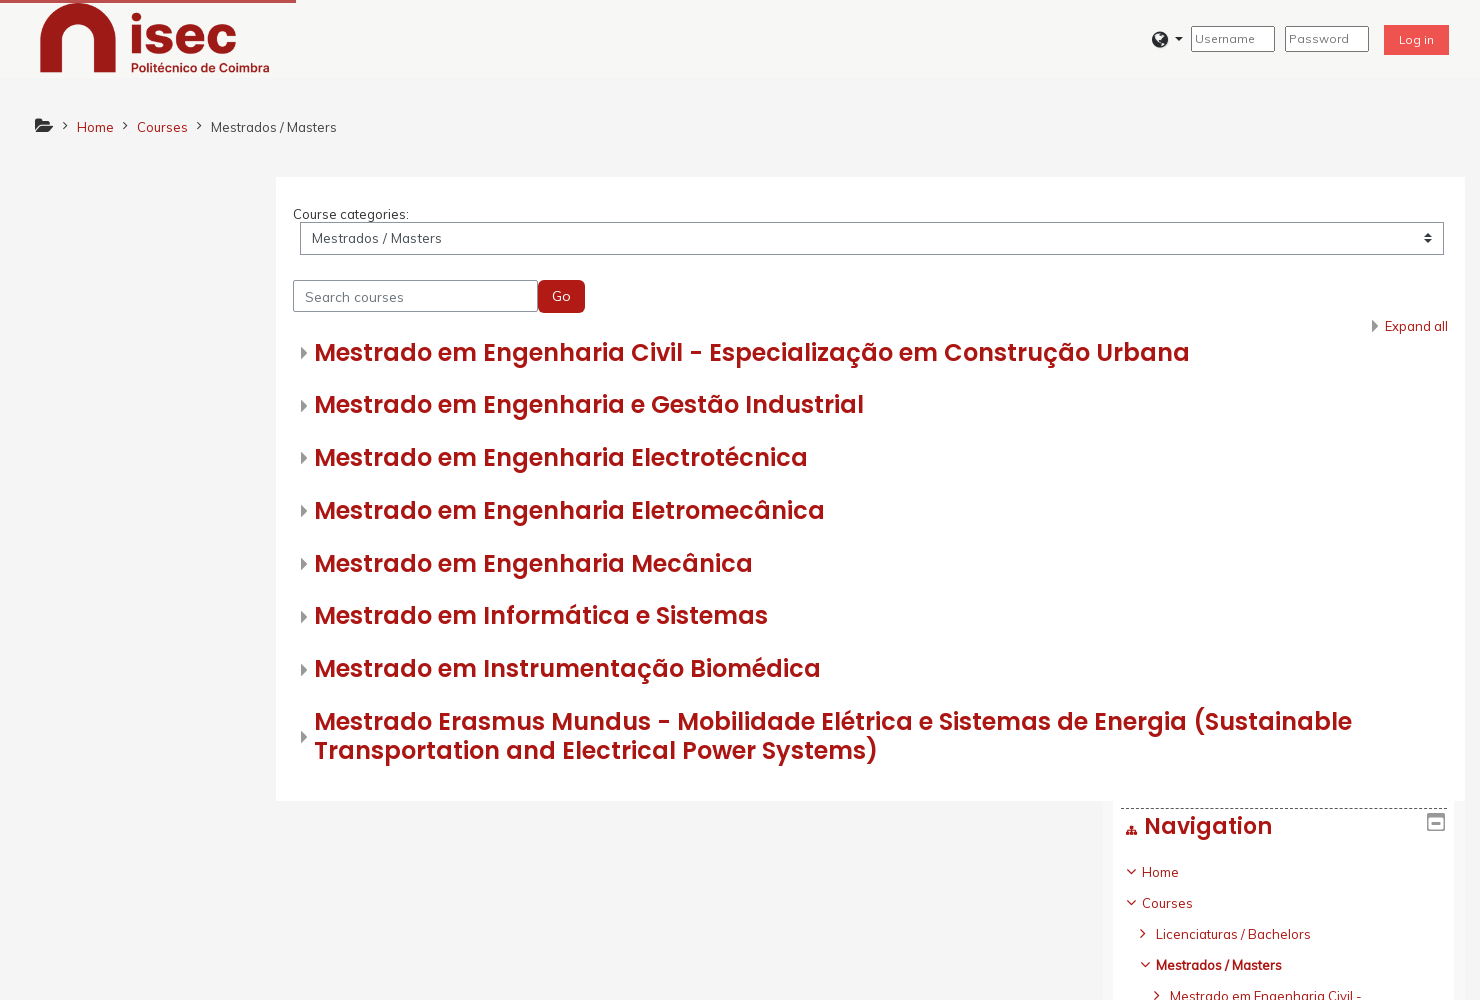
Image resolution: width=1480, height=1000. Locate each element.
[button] (1167, 39)
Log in (1416, 39)
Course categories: (453, 219)
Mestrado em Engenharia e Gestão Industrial (691, 409)
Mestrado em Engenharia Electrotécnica (663, 462)
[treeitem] (196, 539)
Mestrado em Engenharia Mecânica (635, 568)
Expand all (1415, 331)
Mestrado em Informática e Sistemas (643, 621)
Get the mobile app (1055, 979)
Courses (83, 280)
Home (76, 249)
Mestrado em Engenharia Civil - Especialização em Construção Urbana (854, 357)
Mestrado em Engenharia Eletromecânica (671, 515)
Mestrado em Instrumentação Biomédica (669, 673)
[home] (155, 37)
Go (663, 301)
